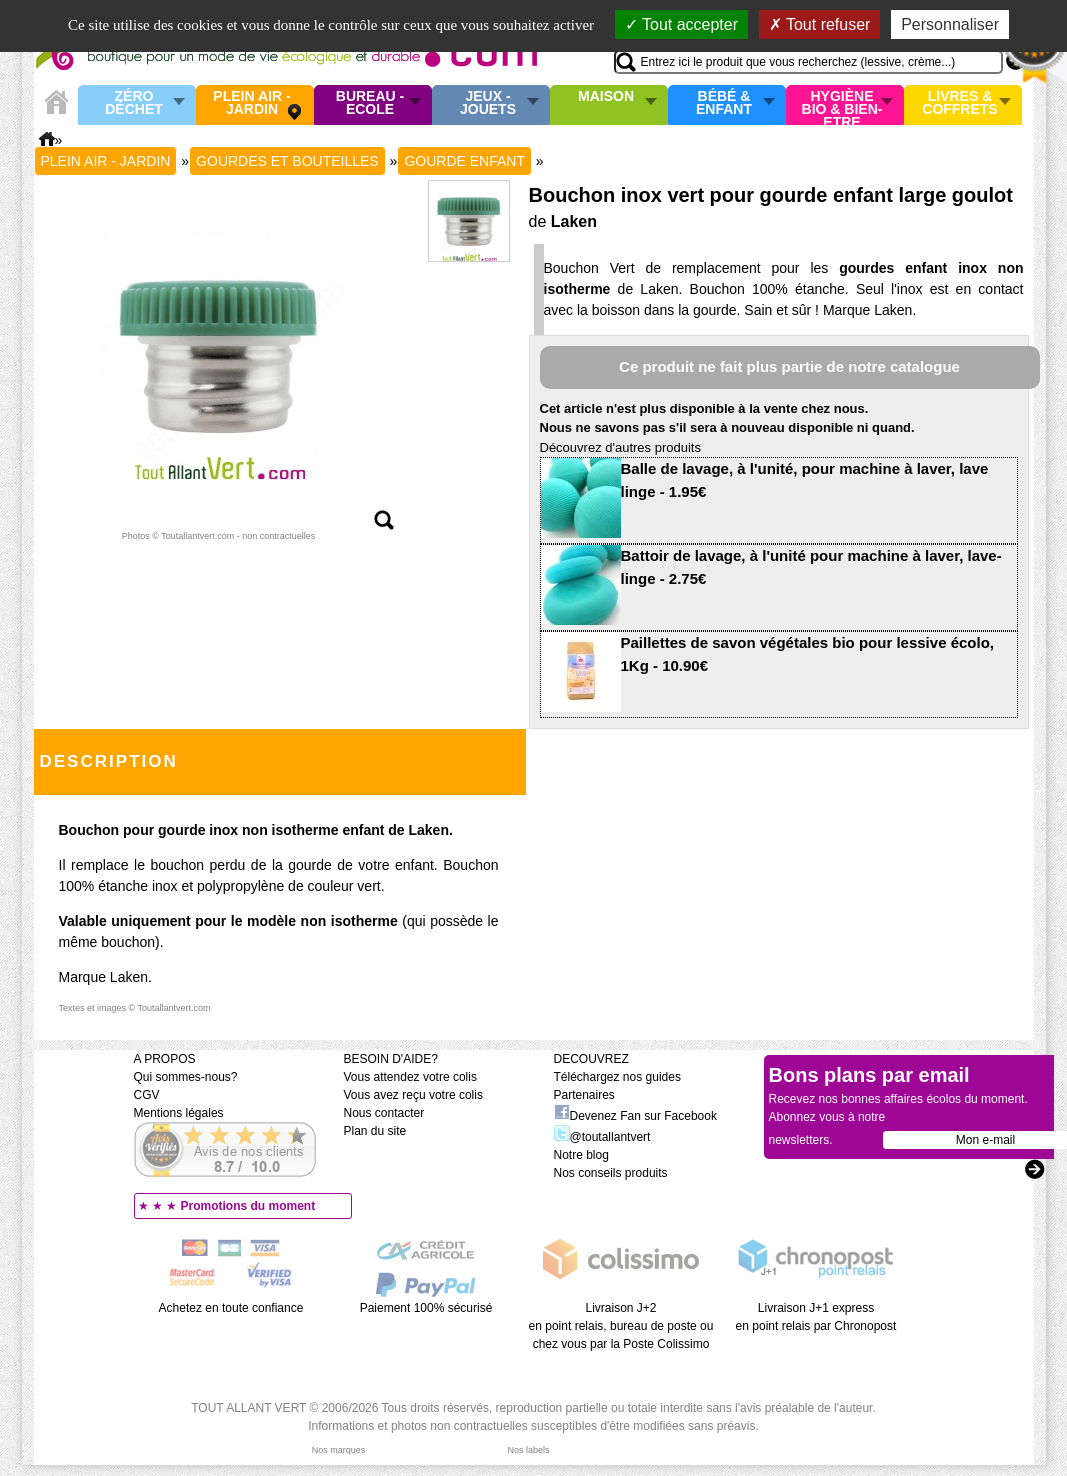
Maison (606, 97)
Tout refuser (820, 24)
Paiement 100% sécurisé (426, 1308)
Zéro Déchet (134, 103)
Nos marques (339, 1450)
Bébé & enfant (724, 103)
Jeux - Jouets (488, 103)
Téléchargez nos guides (617, 1077)
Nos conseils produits (611, 1173)
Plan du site (375, 1131)
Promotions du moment (248, 1206)
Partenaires (584, 1095)
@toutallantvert (602, 1137)
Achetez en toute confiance (231, 1308)
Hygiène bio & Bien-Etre (842, 105)
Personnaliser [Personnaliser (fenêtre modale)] (950, 24)
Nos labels (528, 1450)
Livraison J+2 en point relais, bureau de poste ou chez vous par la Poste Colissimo (621, 1326)
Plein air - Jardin (251, 103)
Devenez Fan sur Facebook (635, 1116)
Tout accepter (681, 24)
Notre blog (581, 1155)
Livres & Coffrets (959, 103)
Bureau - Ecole (370, 103)
